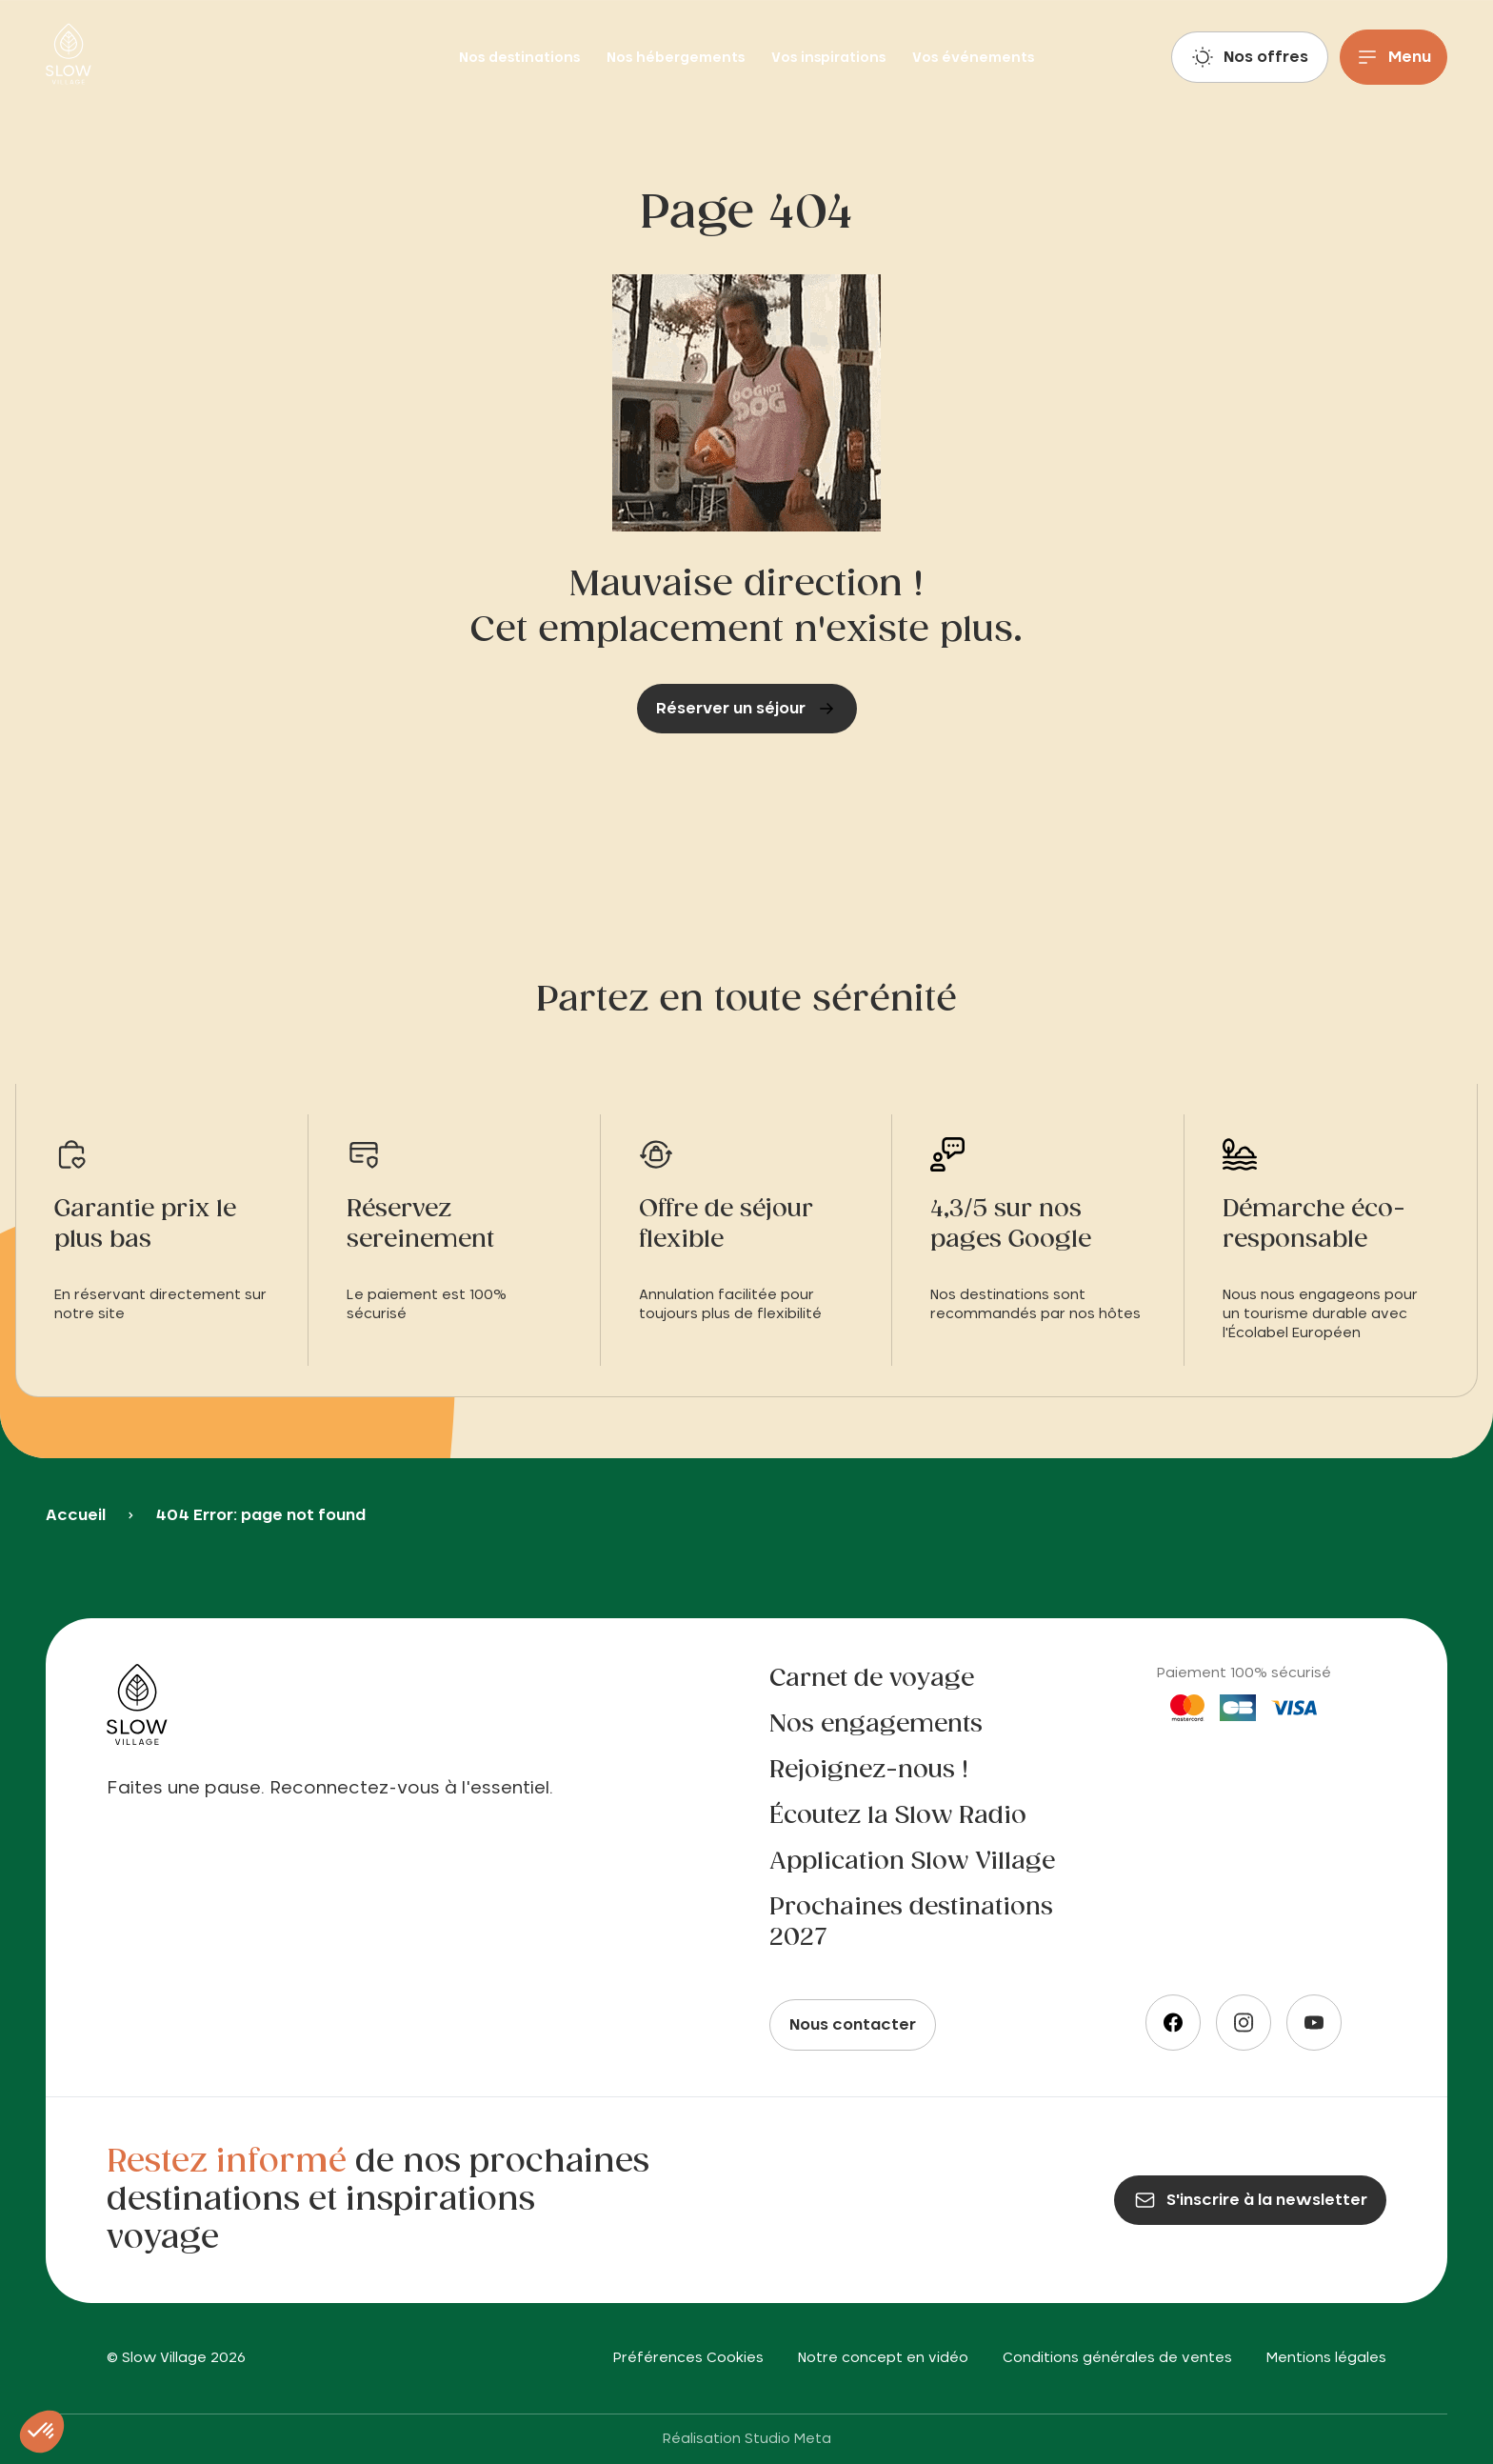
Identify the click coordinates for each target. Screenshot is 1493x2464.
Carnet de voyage (871, 1679)
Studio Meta (788, 2439)
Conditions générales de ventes (1117, 2358)
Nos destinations (521, 58)
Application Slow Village (912, 1862)
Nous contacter (852, 2025)
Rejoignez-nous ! (868, 1770)
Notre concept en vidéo (883, 2358)
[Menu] (1393, 57)
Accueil (76, 1515)
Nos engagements (876, 1724)
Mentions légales (1326, 2358)
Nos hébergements (677, 58)
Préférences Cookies (688, 2358)
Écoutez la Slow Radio (897, 1816)
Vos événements (973, 58)
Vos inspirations (830, 58)
